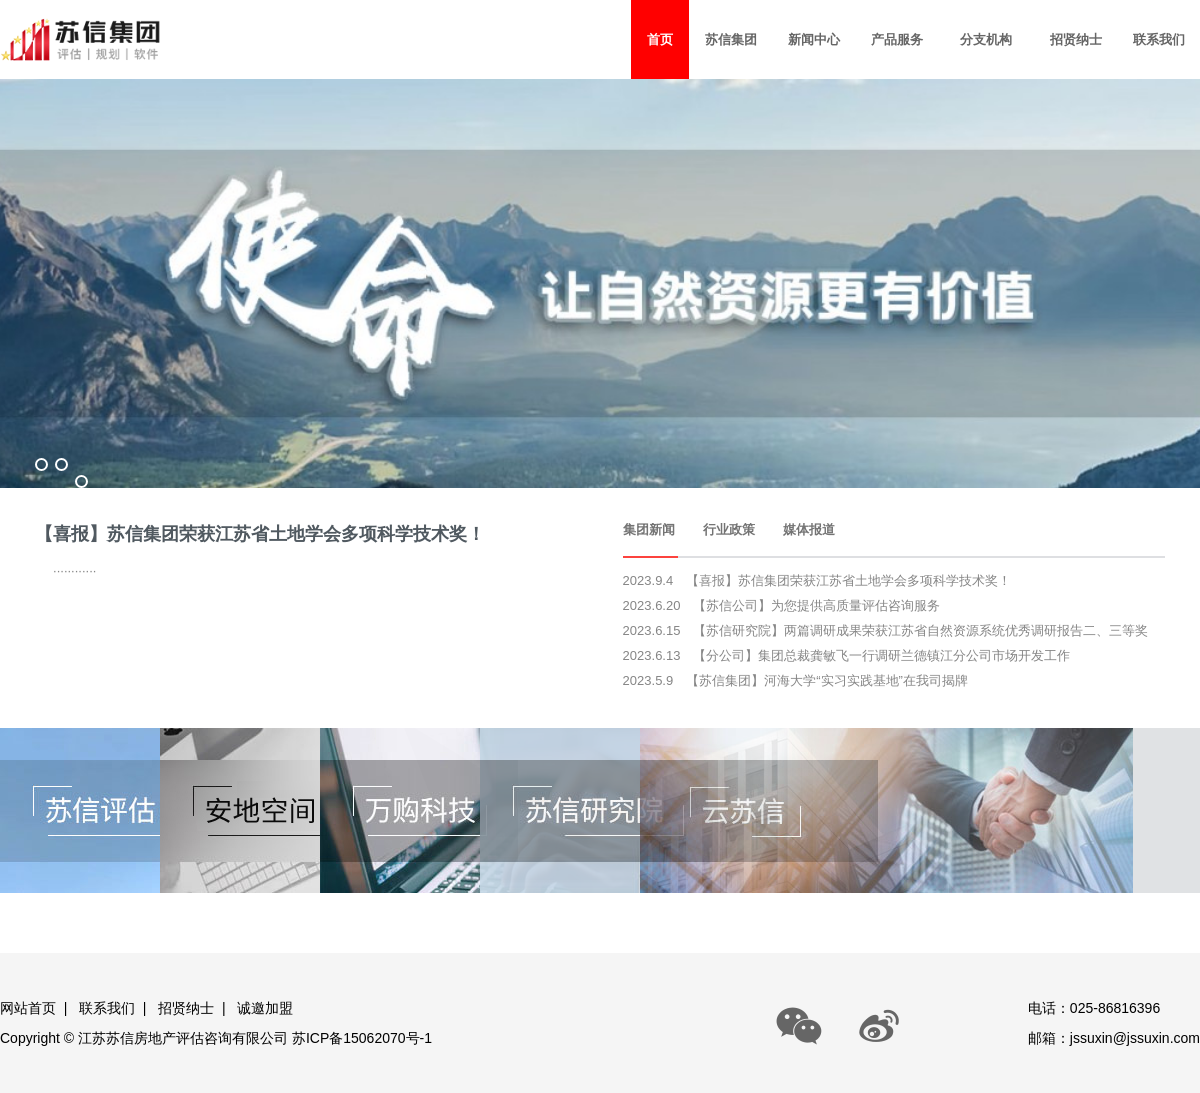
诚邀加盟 (265, 1008)
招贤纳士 (186, 1008)
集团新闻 (649, 529)
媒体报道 (809, 529)
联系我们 (107, 1008)
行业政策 (729, 529)
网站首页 (28, 1008)
